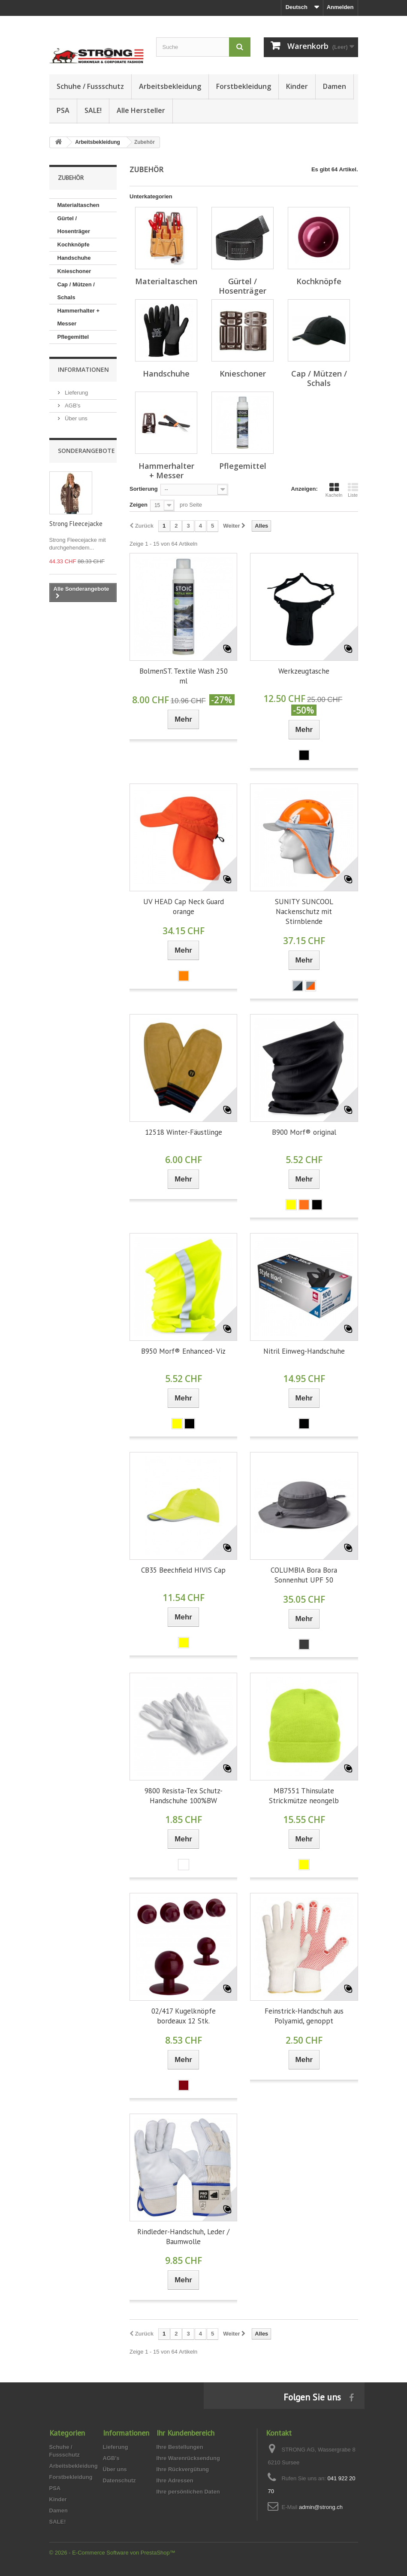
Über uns (75, 418)
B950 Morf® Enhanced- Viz (183, 1351)
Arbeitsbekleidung (170, 86)
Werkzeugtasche (303, 671)
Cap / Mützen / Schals (76, 291)
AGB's (72, 405)
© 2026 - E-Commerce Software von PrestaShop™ (112, 2552)
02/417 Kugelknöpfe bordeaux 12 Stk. (183, 2016)
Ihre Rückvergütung (183, 2469)
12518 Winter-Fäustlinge (183, 1132)
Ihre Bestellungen (180, 2447)
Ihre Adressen (175, 2480)
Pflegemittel (73, 337)
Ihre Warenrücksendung (188, 2458)
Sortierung (144, 489)
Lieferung (75, 392)
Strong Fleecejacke (76, 523)
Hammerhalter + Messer (78, 317)
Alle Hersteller (141, 110)
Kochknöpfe (73, 244)
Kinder (297, 86)
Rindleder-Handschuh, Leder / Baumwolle (183, 2236)
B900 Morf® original (304, 1132)
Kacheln (334, 490)
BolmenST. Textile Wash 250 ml (183, 676)
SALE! (93, 110)
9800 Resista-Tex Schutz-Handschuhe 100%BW (184, 1795)
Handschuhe (74, 258)
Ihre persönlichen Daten (188, 2491)
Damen (334, 86)
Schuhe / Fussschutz (90, 86)
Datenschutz (119, 2480)
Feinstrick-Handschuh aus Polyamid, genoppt (304, 2016)
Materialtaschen (78, 205)
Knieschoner (74, 271)
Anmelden (340, 7)
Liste (353, 490)
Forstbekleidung (243, 86)
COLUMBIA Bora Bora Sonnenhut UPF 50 (304, 1575)
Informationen (83, 369)
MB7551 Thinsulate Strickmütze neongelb (304, 1795)
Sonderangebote (86, 451)
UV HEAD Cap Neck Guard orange (183, 906)
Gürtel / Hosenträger (73, 224)
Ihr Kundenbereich (185, 2433)
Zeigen (139, 504)
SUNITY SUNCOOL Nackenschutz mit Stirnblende (304, 911)
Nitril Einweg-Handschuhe (304, 1351)
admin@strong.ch (321, 2507)
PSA (63, 110)
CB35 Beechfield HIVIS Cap (183, 1570)
